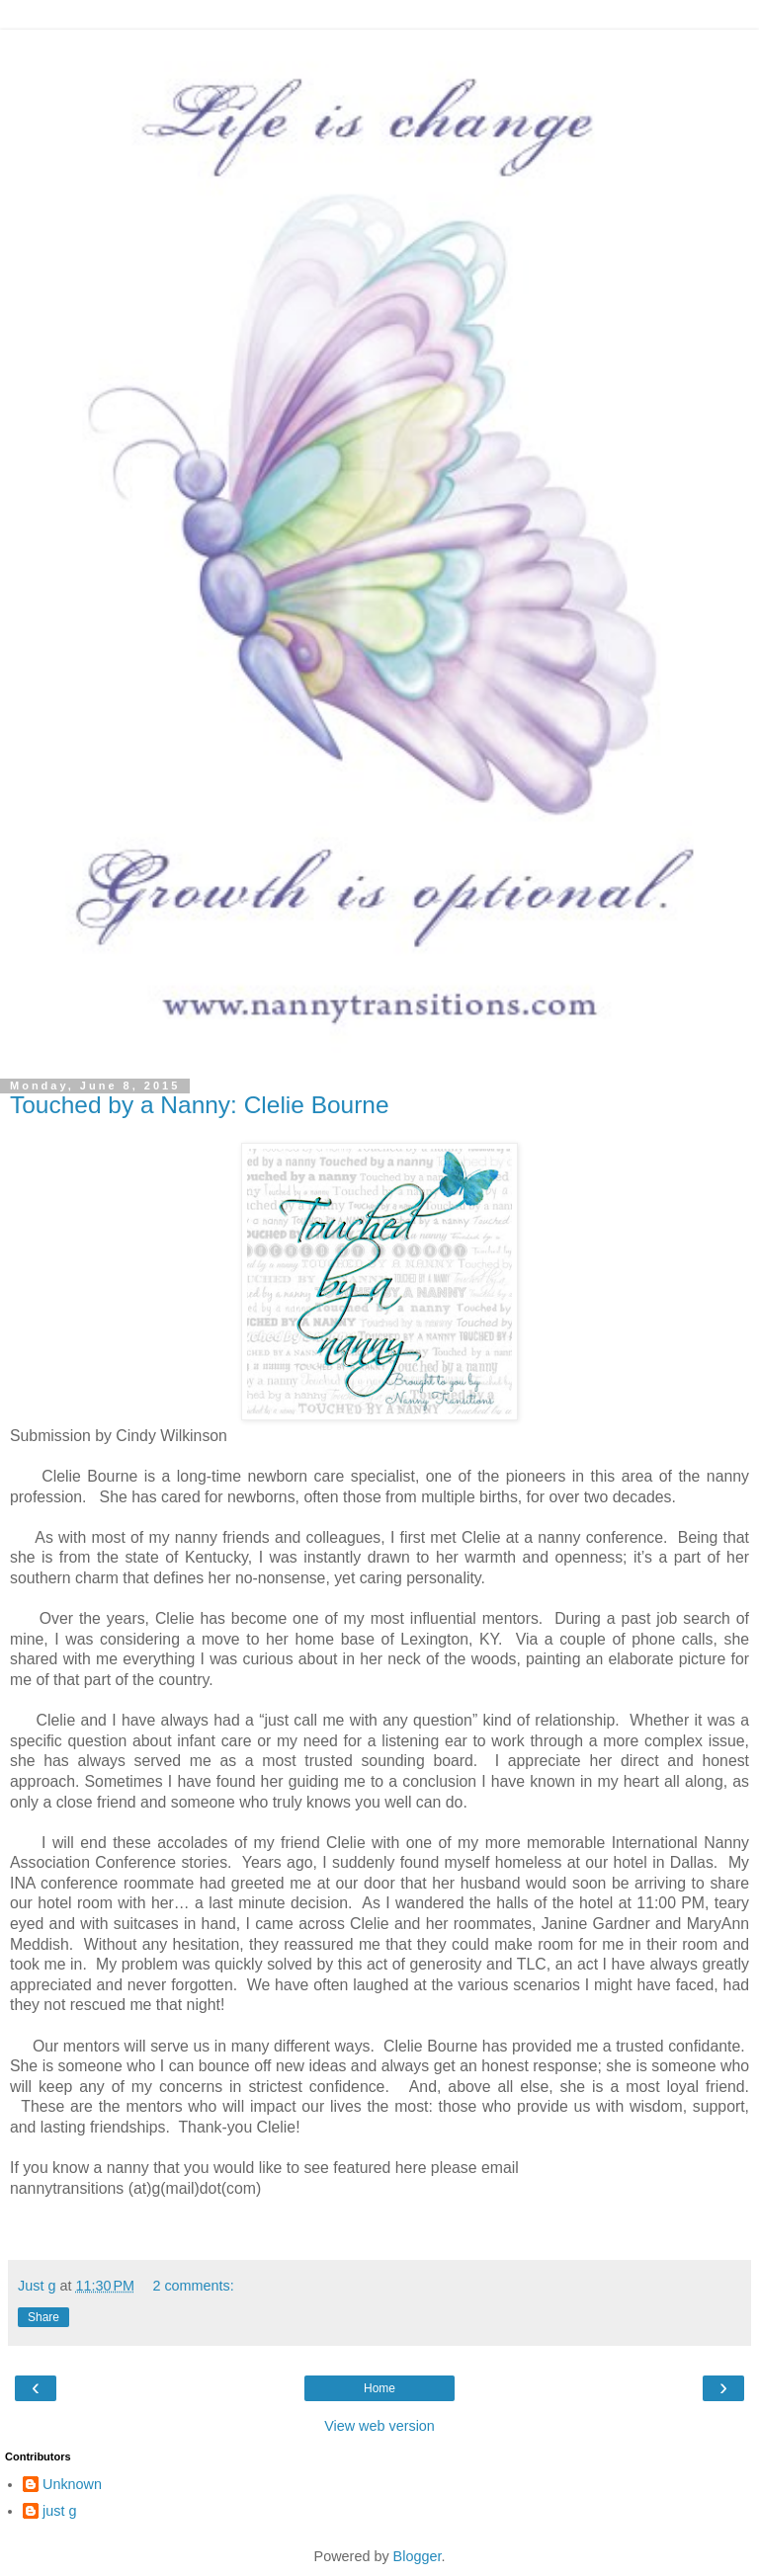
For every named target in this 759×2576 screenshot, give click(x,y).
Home (379, 2388)
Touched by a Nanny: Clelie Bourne (199, 1104)
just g (59, 2511)
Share (43, 2317)
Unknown (72, 2484)
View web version (379, 2426)
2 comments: (192, 2286)
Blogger (417, 2556)
